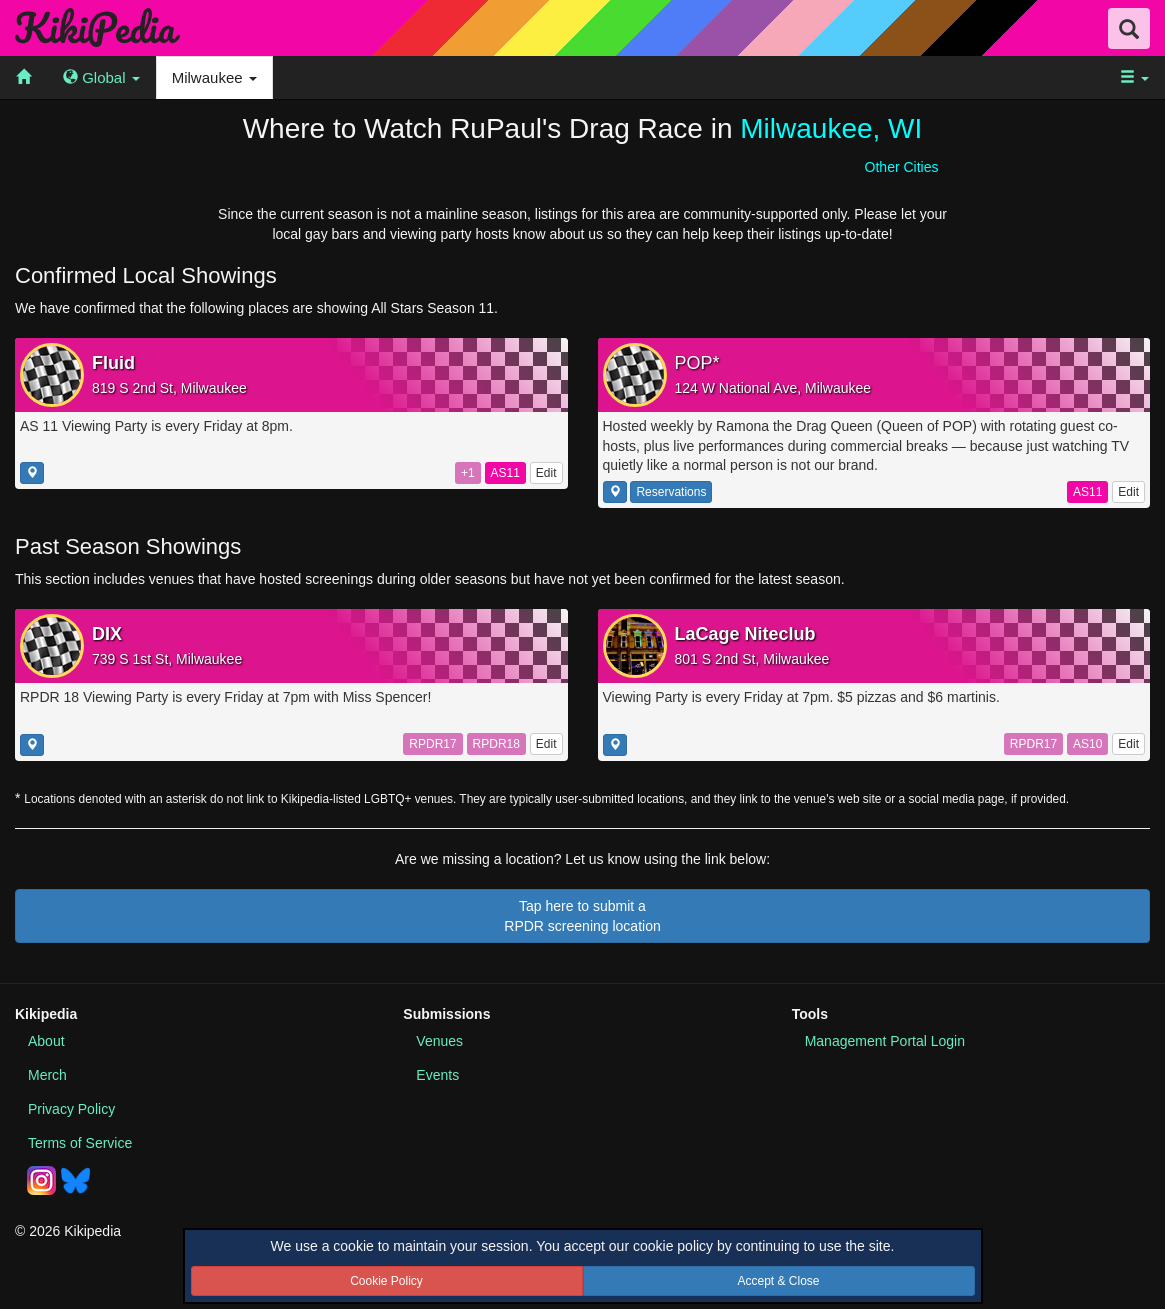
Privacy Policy (71, 1109)
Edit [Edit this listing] (546, 473)
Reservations (671, 492)
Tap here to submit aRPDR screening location (582, 916)
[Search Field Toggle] (1129, 28)
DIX (107, 634)
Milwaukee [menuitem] (214, 77)
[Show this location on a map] (32, 473)
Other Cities (902, 167)
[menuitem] (23, 77)
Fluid (113, 363)
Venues (439, 1041)
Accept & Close (778, 1281)
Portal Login (885, 1041)
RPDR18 (496, 744)
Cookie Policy (386, 1281)
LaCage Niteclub (745, 634)
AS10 (1087, 744)
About (46, 1041)
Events (437, 1075)
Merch (47, 1075)
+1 (468, 473)
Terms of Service (80, 1143)
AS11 (505, 473)
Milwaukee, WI (831, 128)
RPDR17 (432, 744)
